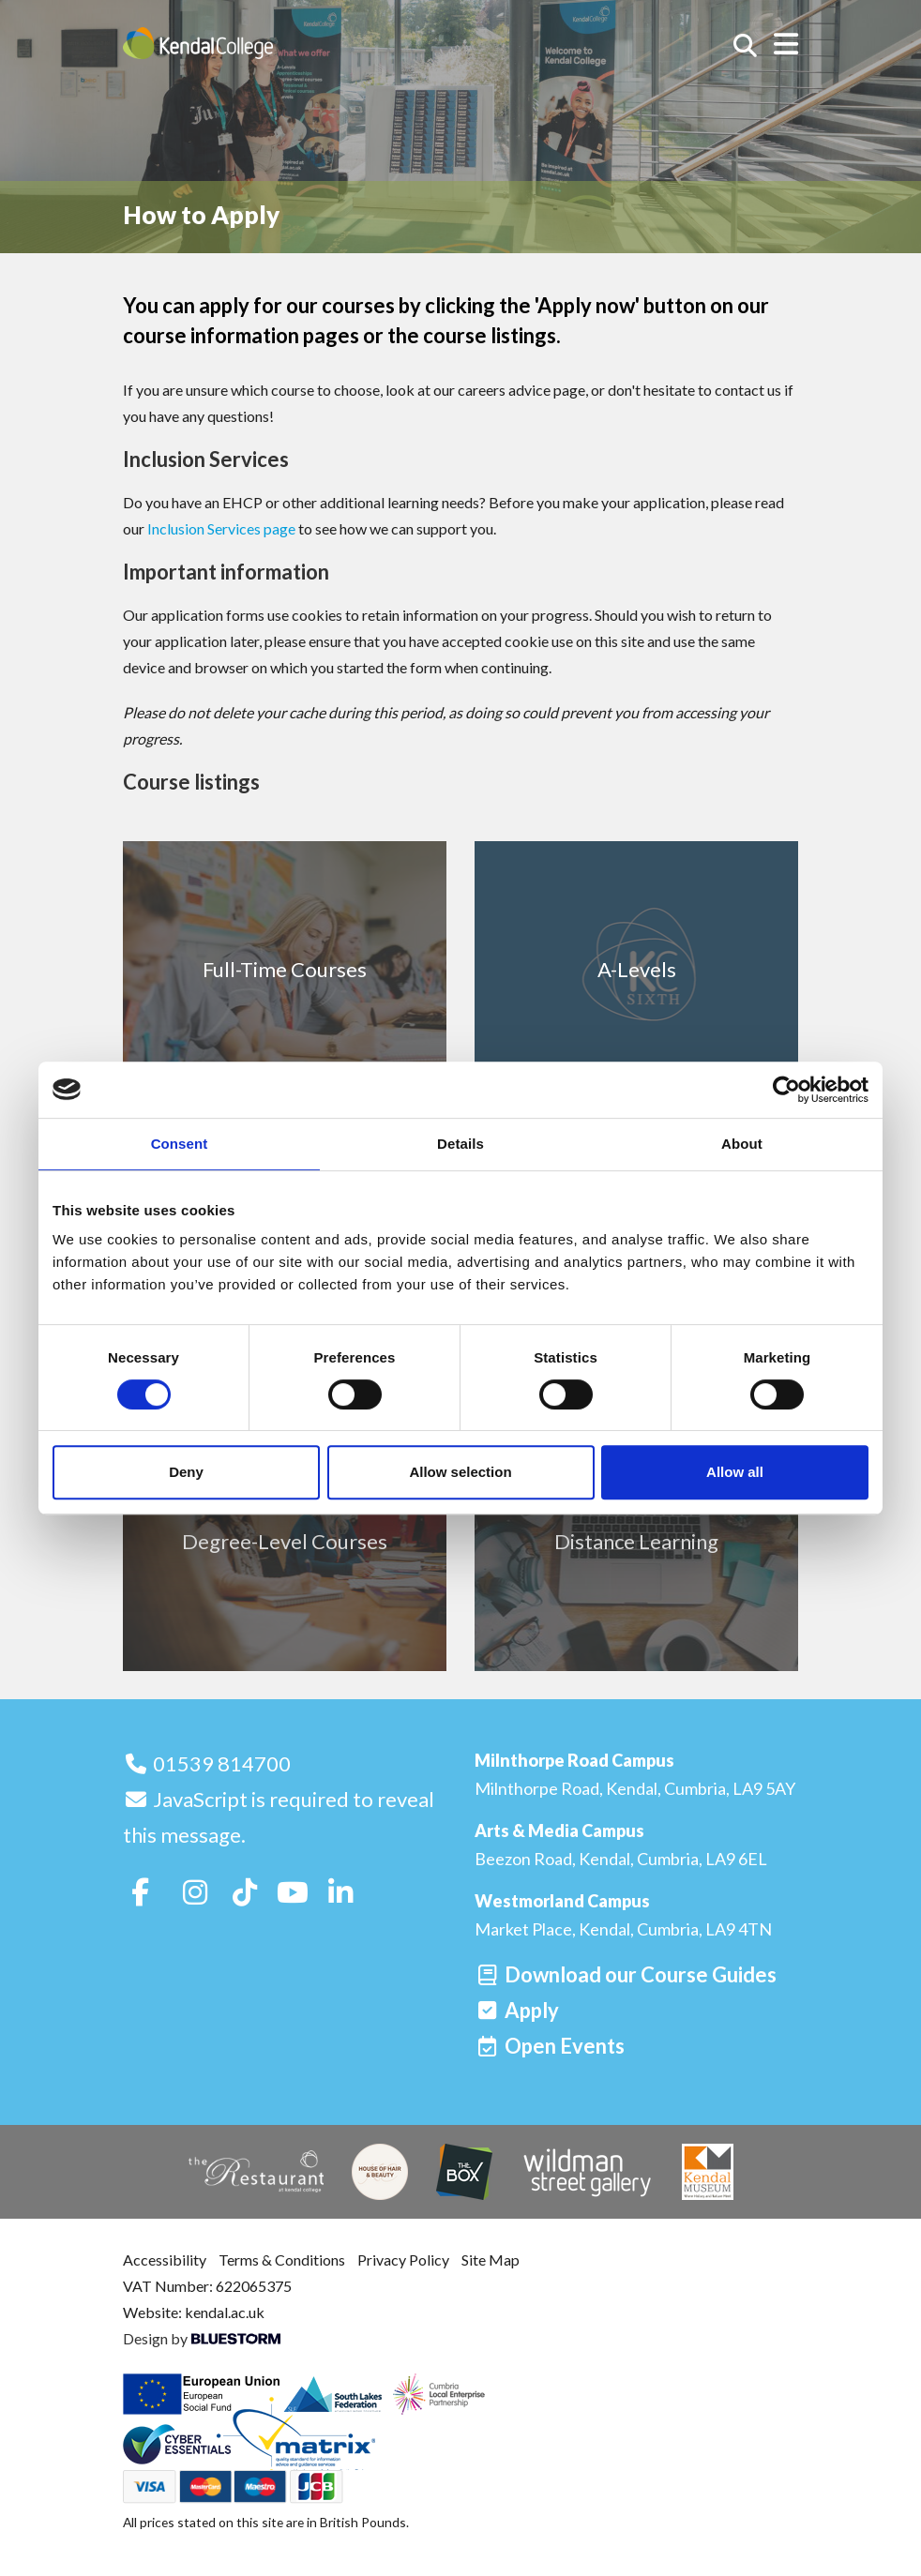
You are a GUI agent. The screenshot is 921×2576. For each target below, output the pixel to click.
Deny (186, 1472)
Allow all (734, 1472)
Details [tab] (460, 1144)
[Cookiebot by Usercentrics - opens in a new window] (786, 1090)
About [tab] (741, 1144)
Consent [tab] (179, 1144)
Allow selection (460, 1472)
